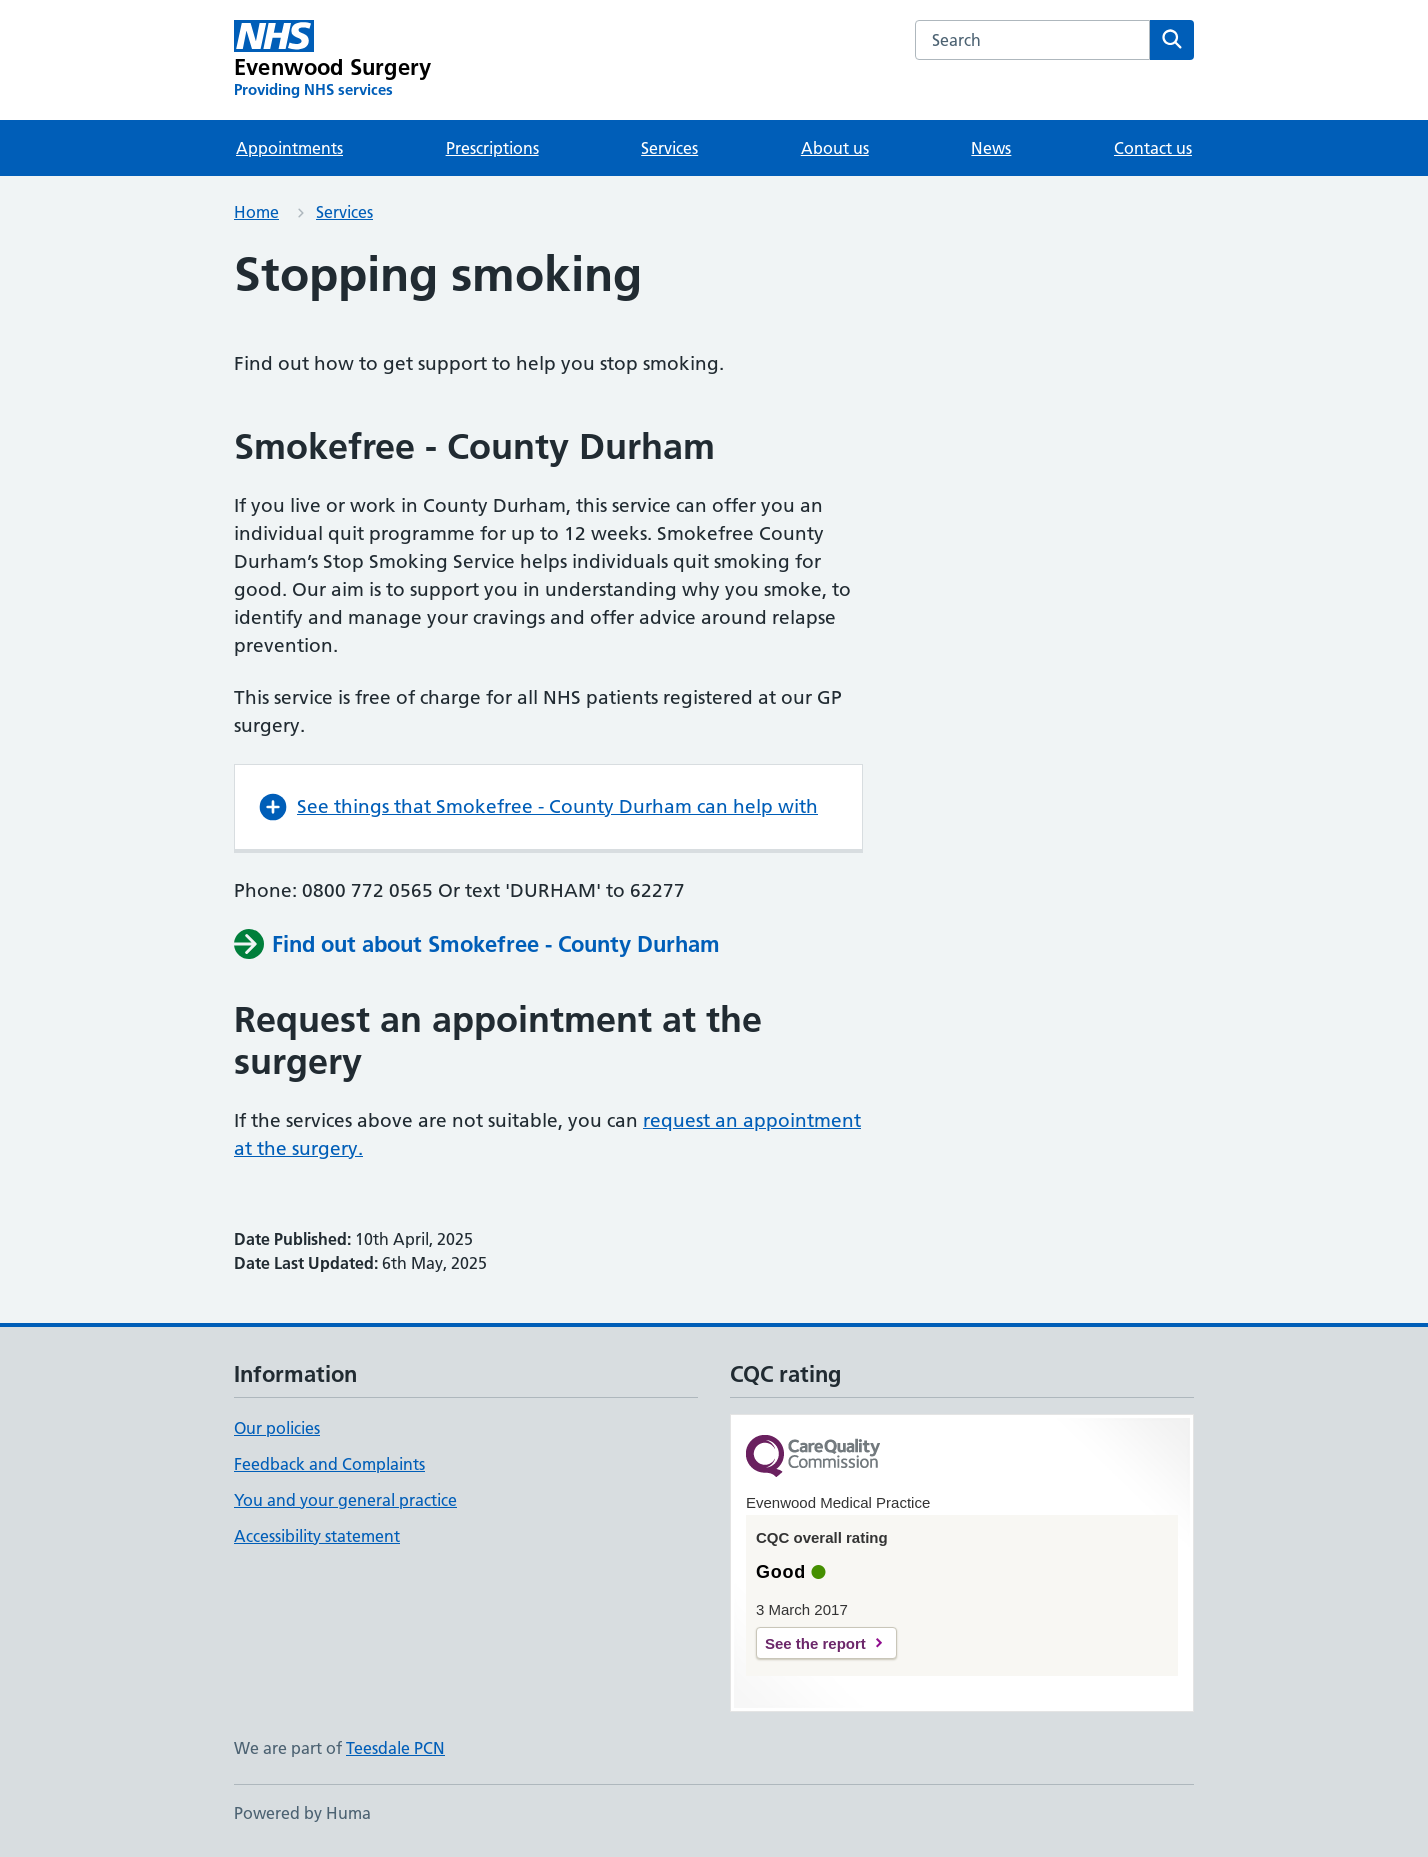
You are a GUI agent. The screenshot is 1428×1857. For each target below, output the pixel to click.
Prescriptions (492, 148)
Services (669, 148)
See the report (815, 1643)
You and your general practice (345, 1500)
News (991, 148)
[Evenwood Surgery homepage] (332, 60)
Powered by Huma (302, 1813)
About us (835, 148)
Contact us (1153, 148)
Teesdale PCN (395, 1748)
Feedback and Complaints (329, 1464)
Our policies (277, 1428)
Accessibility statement (317, 1536)
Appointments (289, 148)
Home (256, 212)
